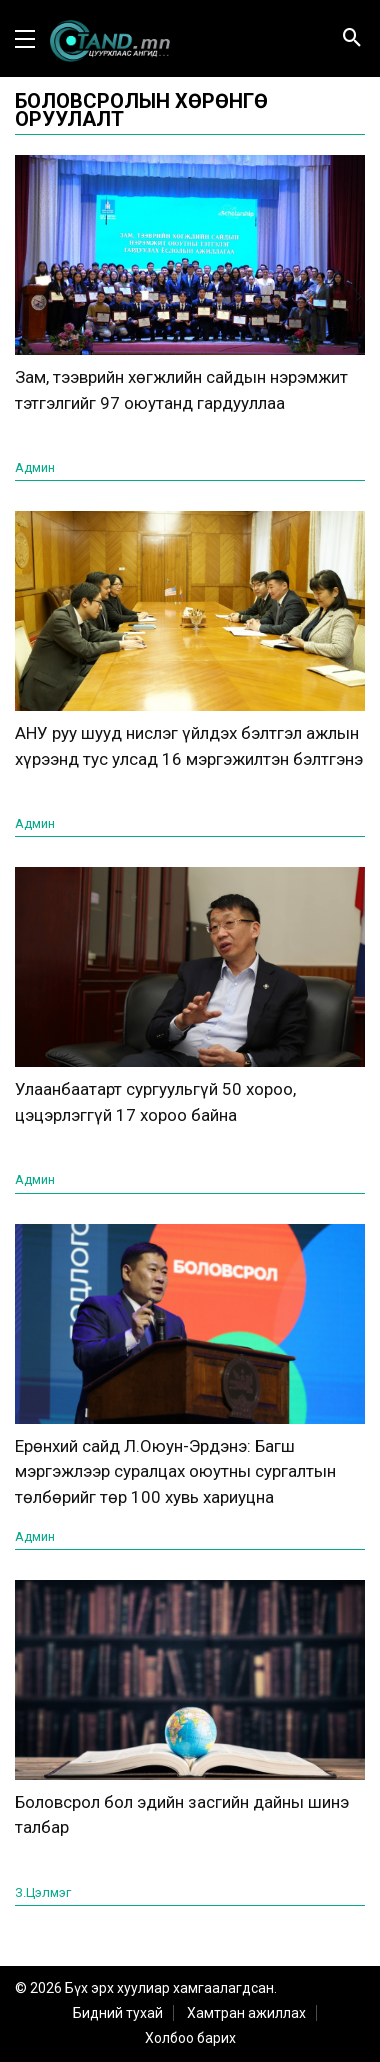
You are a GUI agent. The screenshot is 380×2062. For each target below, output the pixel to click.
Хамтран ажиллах (246, 2013)
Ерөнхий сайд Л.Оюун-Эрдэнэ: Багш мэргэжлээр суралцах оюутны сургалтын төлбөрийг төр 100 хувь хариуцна (175, 1471)
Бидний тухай (118, 2013)
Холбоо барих (190, 2038)
